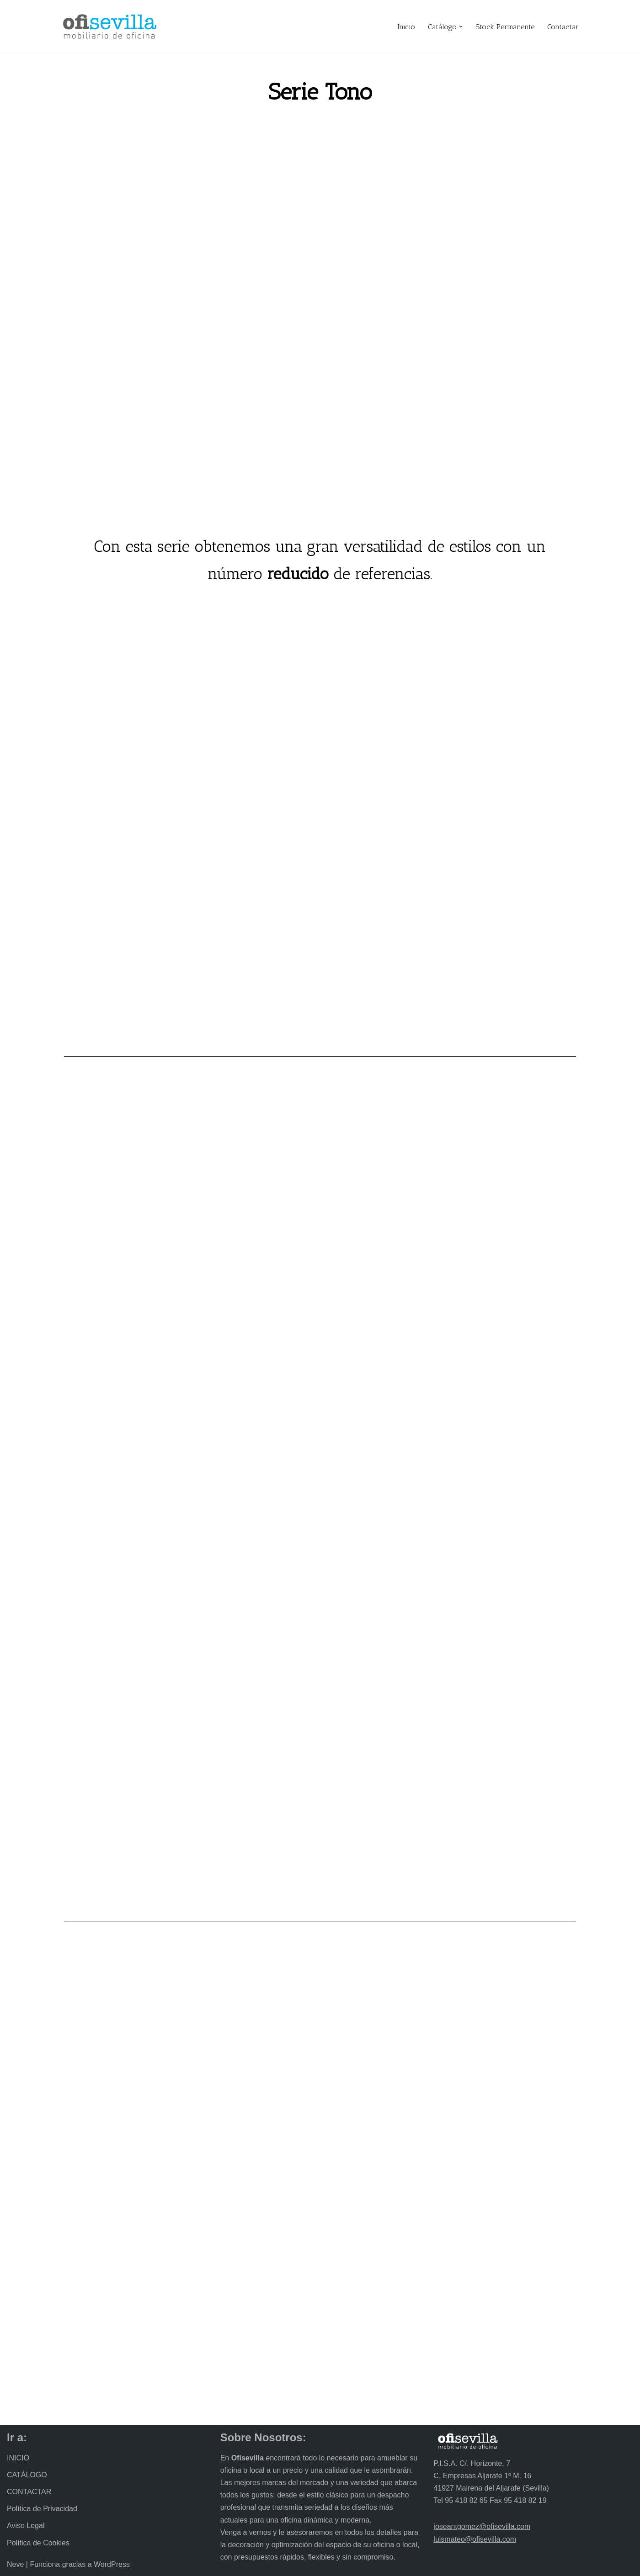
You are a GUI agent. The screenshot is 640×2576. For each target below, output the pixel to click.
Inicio (406, 26)
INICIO (18, 2458)
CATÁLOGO (27, 2475)
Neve (15, 2564)
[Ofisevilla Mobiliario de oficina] (109, 26)
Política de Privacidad (42, 2509)
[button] (461, 26)
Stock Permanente (504, 26)
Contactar (563, 26)
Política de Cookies (38, 2543)
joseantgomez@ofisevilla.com (481, 2526)
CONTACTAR (29, 2492)
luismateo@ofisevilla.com (474, 2539)
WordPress (112, 2564)
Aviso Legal (25, 2525)
